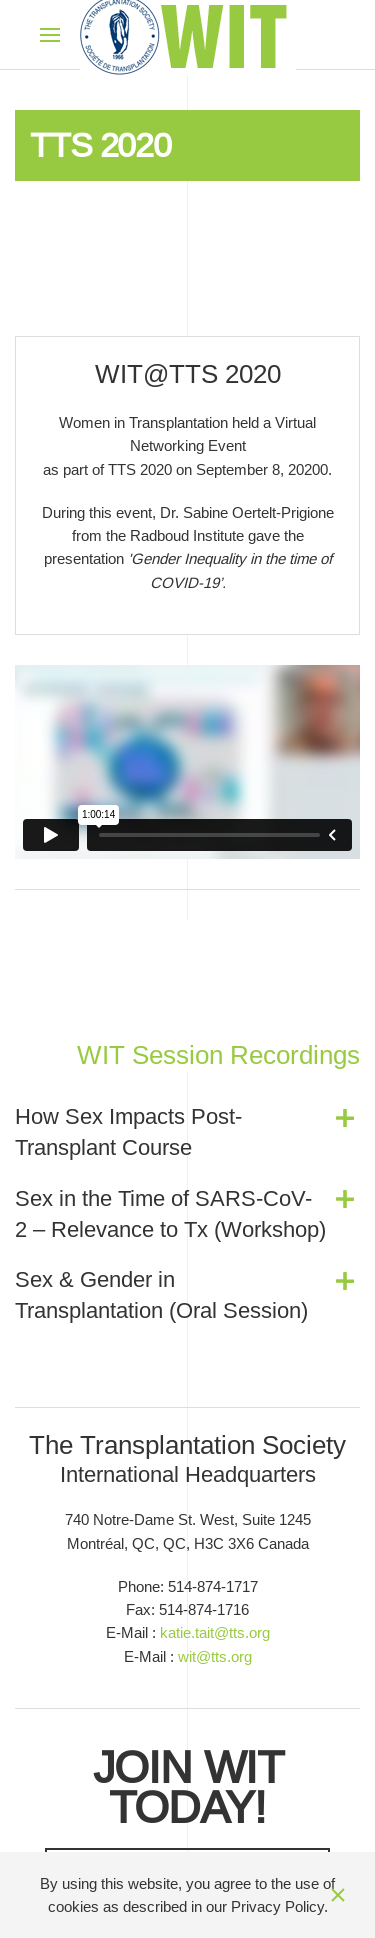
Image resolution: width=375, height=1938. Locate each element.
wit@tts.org (215, 1656)
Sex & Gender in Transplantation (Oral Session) (161, 1295)
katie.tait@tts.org (215, 1632)
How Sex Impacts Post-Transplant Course (128, 1132)
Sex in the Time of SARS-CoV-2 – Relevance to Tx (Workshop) (170, 1214)
